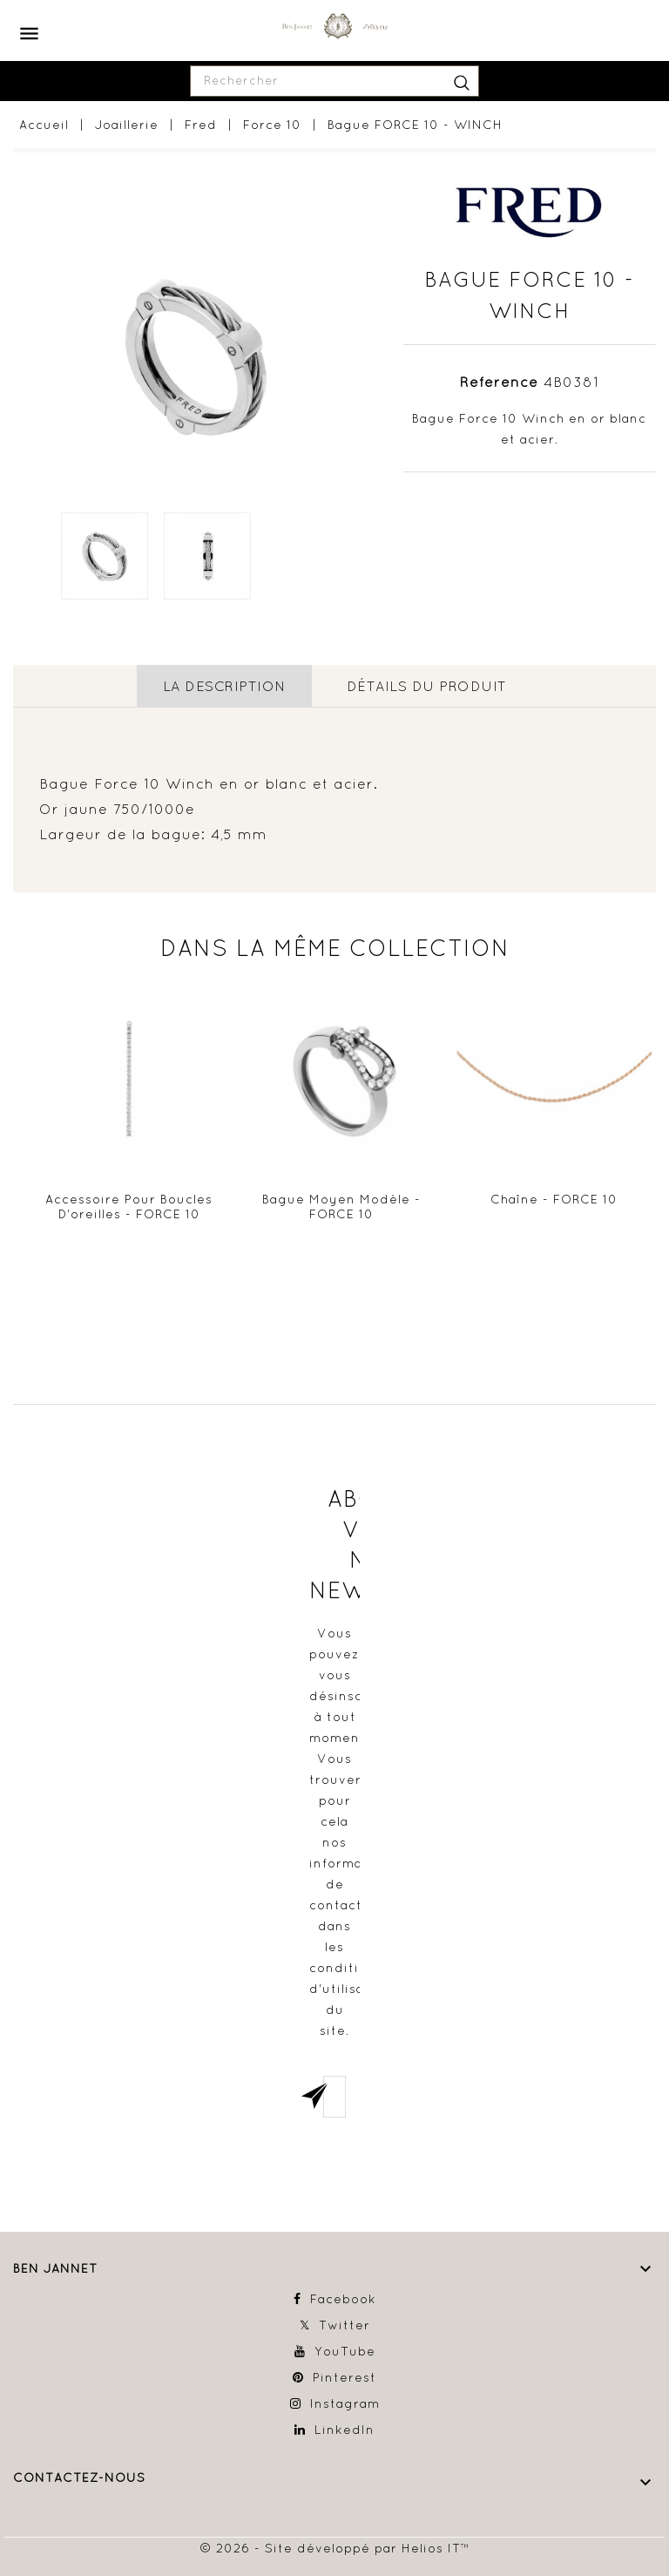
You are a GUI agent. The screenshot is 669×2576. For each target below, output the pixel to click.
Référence (499, 382)
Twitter (344, 2325)
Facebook (343, 2299)
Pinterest (344, 2377)
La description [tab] (224, 686)
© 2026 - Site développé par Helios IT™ (334, 2548)
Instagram (345, 2403)
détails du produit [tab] (427, 686)
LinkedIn (344, 2430)
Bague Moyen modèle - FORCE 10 (341, 1207)
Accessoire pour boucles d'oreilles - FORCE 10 (129, 1207)
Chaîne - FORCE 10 (554, 1199)
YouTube (344, 2351)
